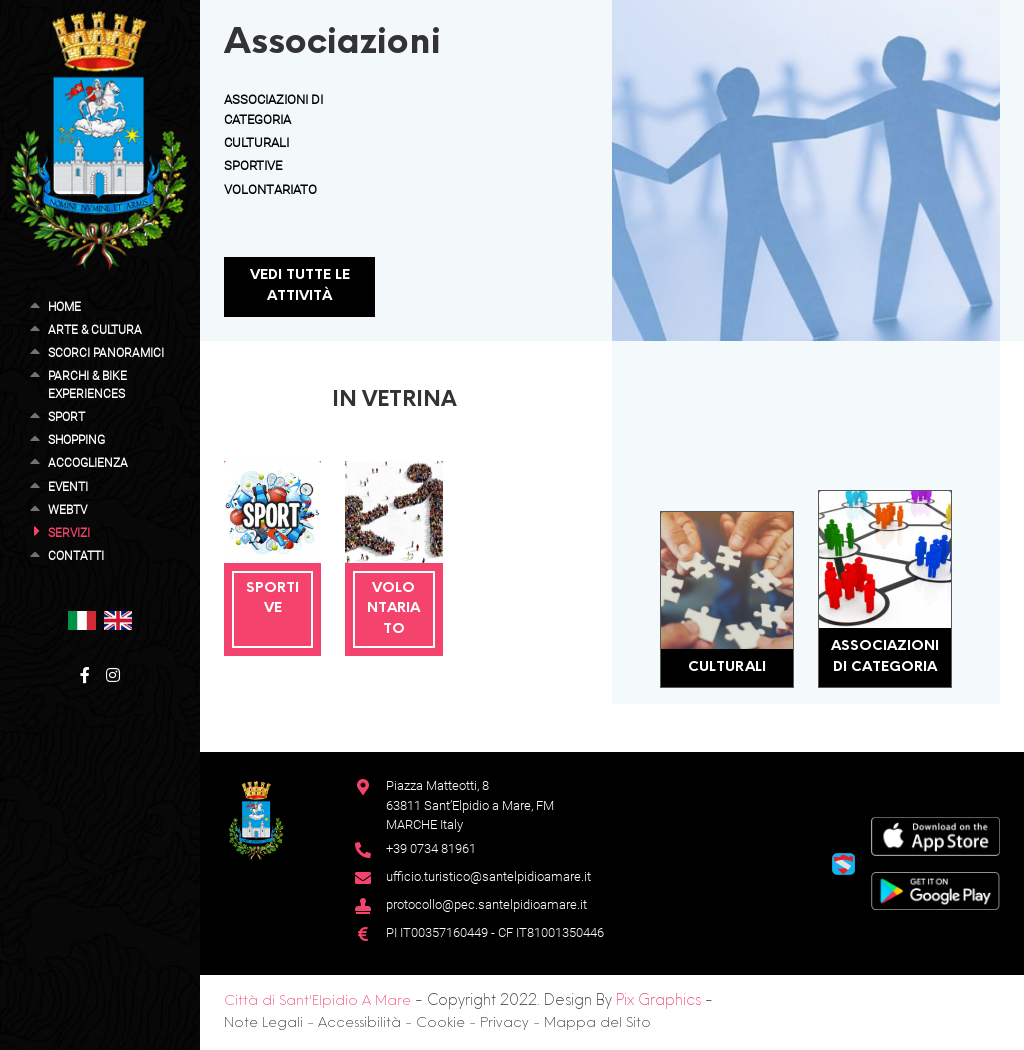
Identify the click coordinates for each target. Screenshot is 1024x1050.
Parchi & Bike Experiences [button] (87, 385)
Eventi (68, 487)
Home (64, 307)
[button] (82, 619)
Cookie (440, 1023)
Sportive (253, 165)
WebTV (67, 510)
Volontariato (270, 189)
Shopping (76, 440)
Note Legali (263, 1023)
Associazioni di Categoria (885, 657)
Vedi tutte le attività (300, 286)
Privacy (504, 1023)
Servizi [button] (69, 533)
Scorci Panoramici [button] (106, 353)
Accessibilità (359, 1023)
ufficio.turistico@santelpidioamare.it (488, 876)
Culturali (256, 142)
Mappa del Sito (597, 1023)
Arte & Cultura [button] (95, 330)
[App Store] (935, 835)
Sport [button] (66, 417)
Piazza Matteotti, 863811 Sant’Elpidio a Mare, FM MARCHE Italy (470, 805)
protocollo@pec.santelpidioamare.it (486, 904)
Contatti (76, 556)
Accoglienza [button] (88, 463)
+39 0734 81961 (431, 848)
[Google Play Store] (935, 889)
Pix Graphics (658, 1001)
